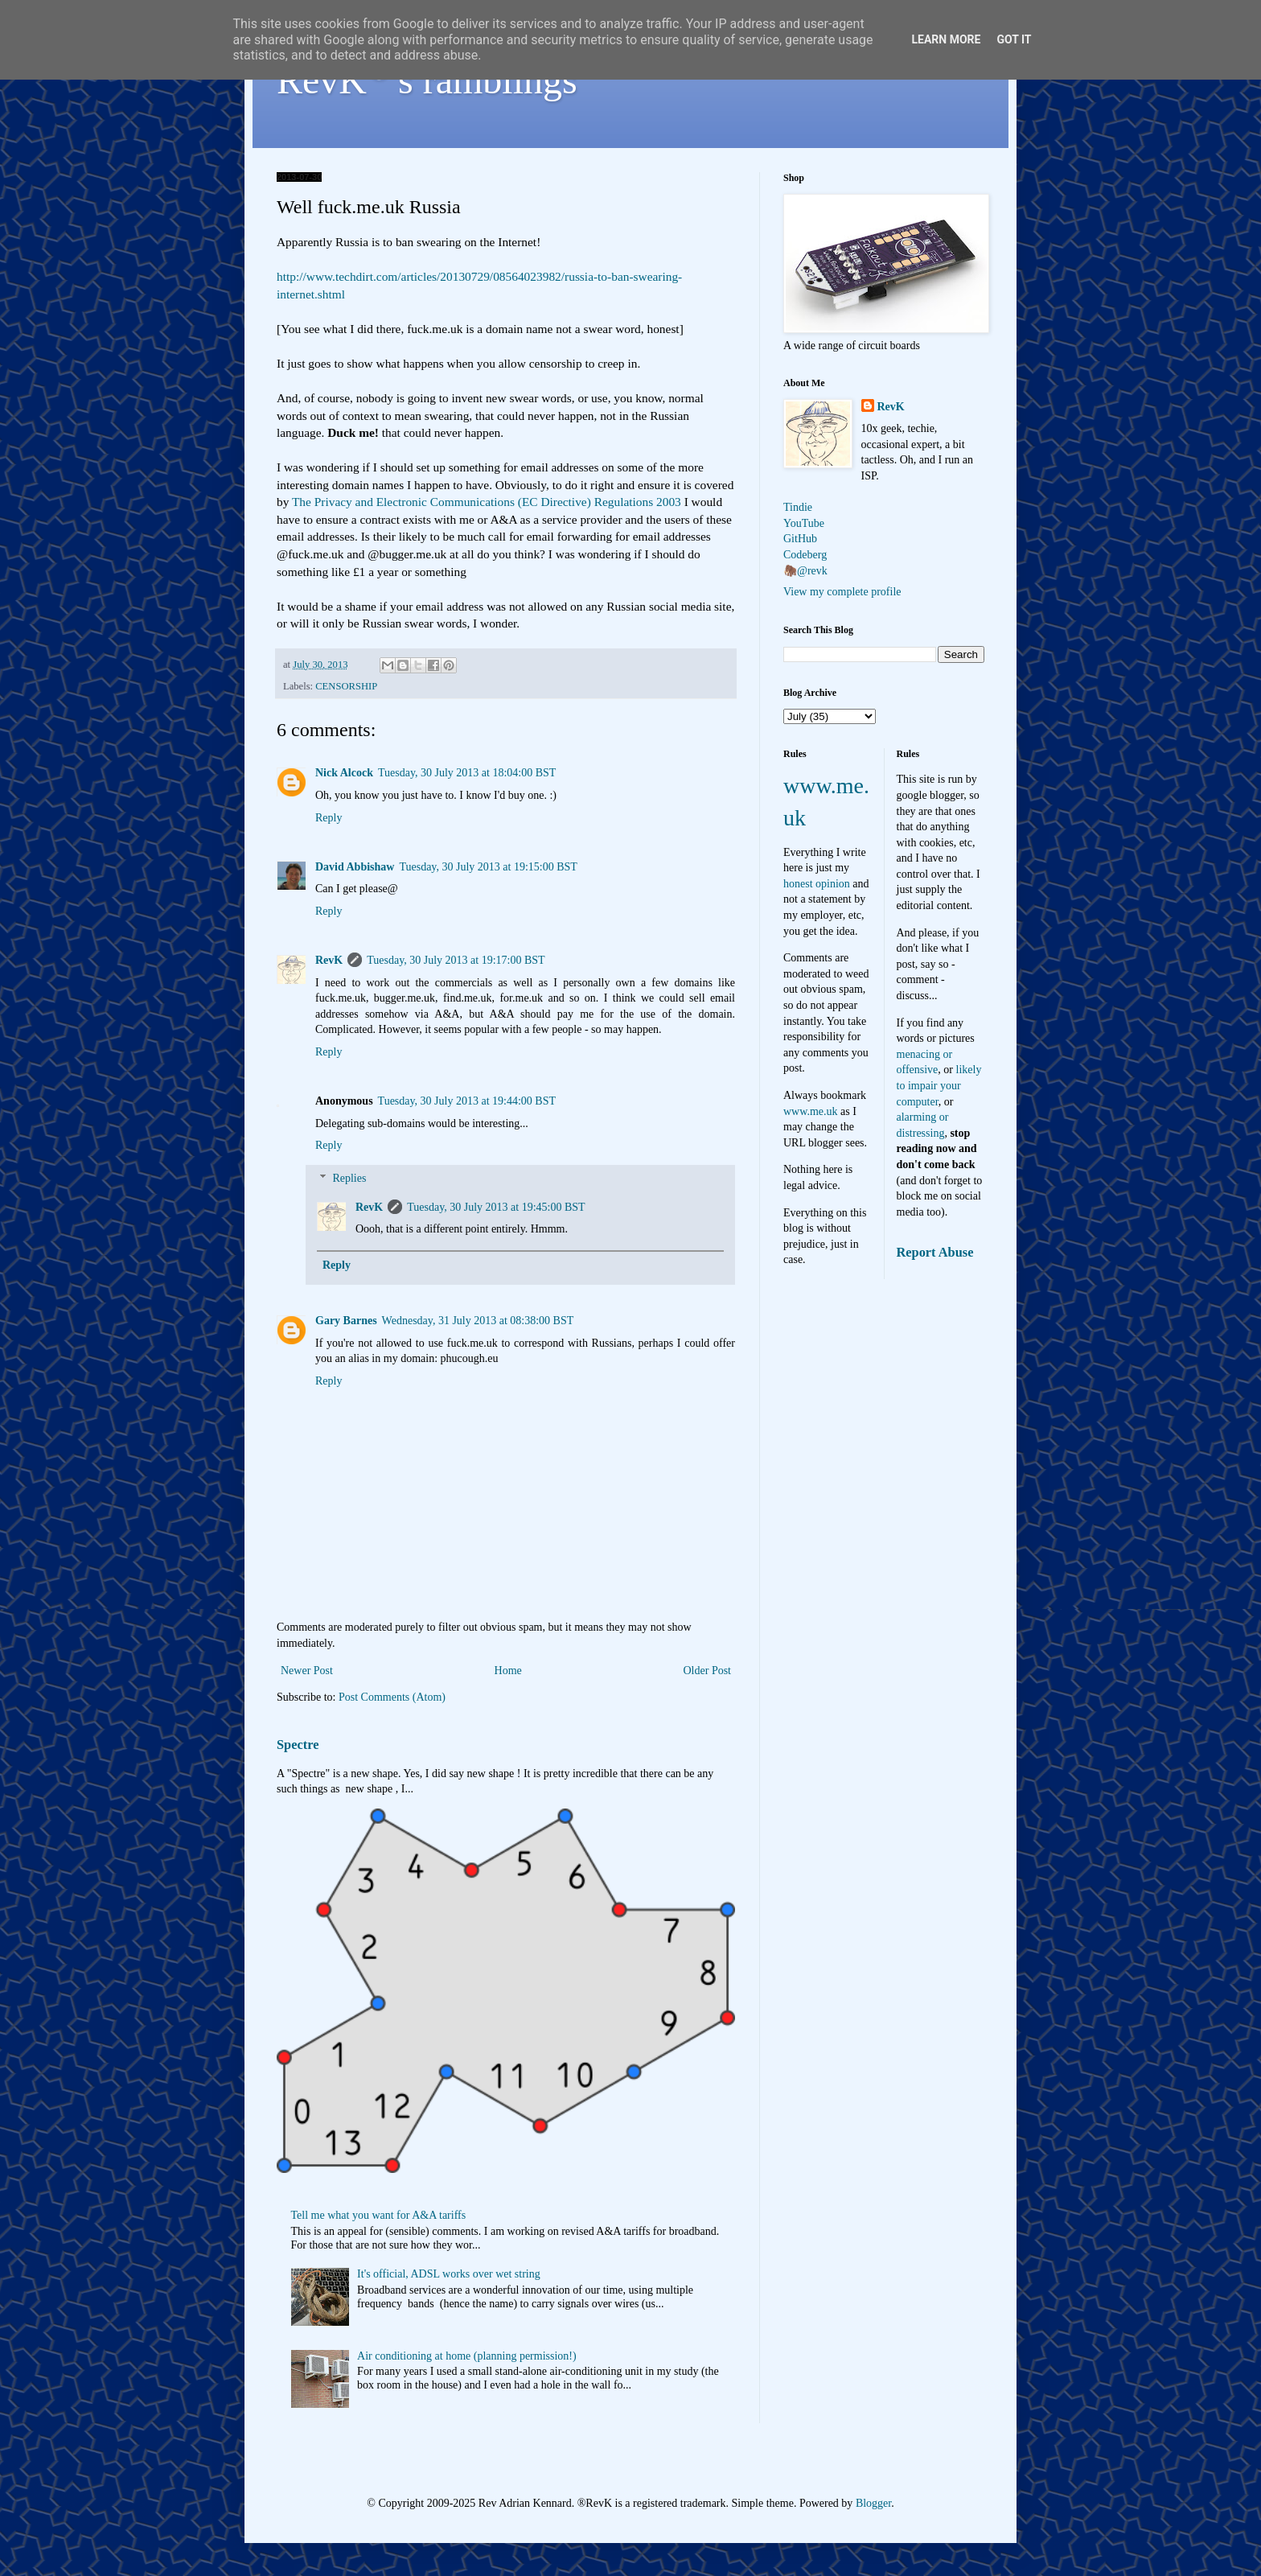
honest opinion (816, 884)
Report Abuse (935, 1252)
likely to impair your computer (939, 1085)
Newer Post (307, 1671)
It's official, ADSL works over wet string (448, 2274)
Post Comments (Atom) (392, 1697)
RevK (329, 960)
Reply (328, 818)
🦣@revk (805, 571)
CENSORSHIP (346, 686)
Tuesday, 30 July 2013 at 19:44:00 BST (467, 1101)
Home (508, 1671)
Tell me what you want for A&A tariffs (378, 2215)
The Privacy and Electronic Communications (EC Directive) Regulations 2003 (486, 501)
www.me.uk (810, 1111)
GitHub (800, 539)
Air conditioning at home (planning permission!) (467, 2356)
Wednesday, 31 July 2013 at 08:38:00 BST (478, 1321)
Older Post (708, 1671)
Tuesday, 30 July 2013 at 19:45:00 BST (496, 1207)
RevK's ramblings (427, 80)
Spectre (297, 1744)
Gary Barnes (346, 1321)
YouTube (803, 523)
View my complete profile (842, 592)
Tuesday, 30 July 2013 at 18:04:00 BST (467, 773)
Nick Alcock (344, 773)
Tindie (797, 507)
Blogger (873, 2503)
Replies (349, 1178)
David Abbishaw (354, 867)
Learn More (945, 39)
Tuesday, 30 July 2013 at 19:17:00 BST (455, 960)
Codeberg (805, 555)
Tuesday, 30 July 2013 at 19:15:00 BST (488, 867)
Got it (1013, 39)
